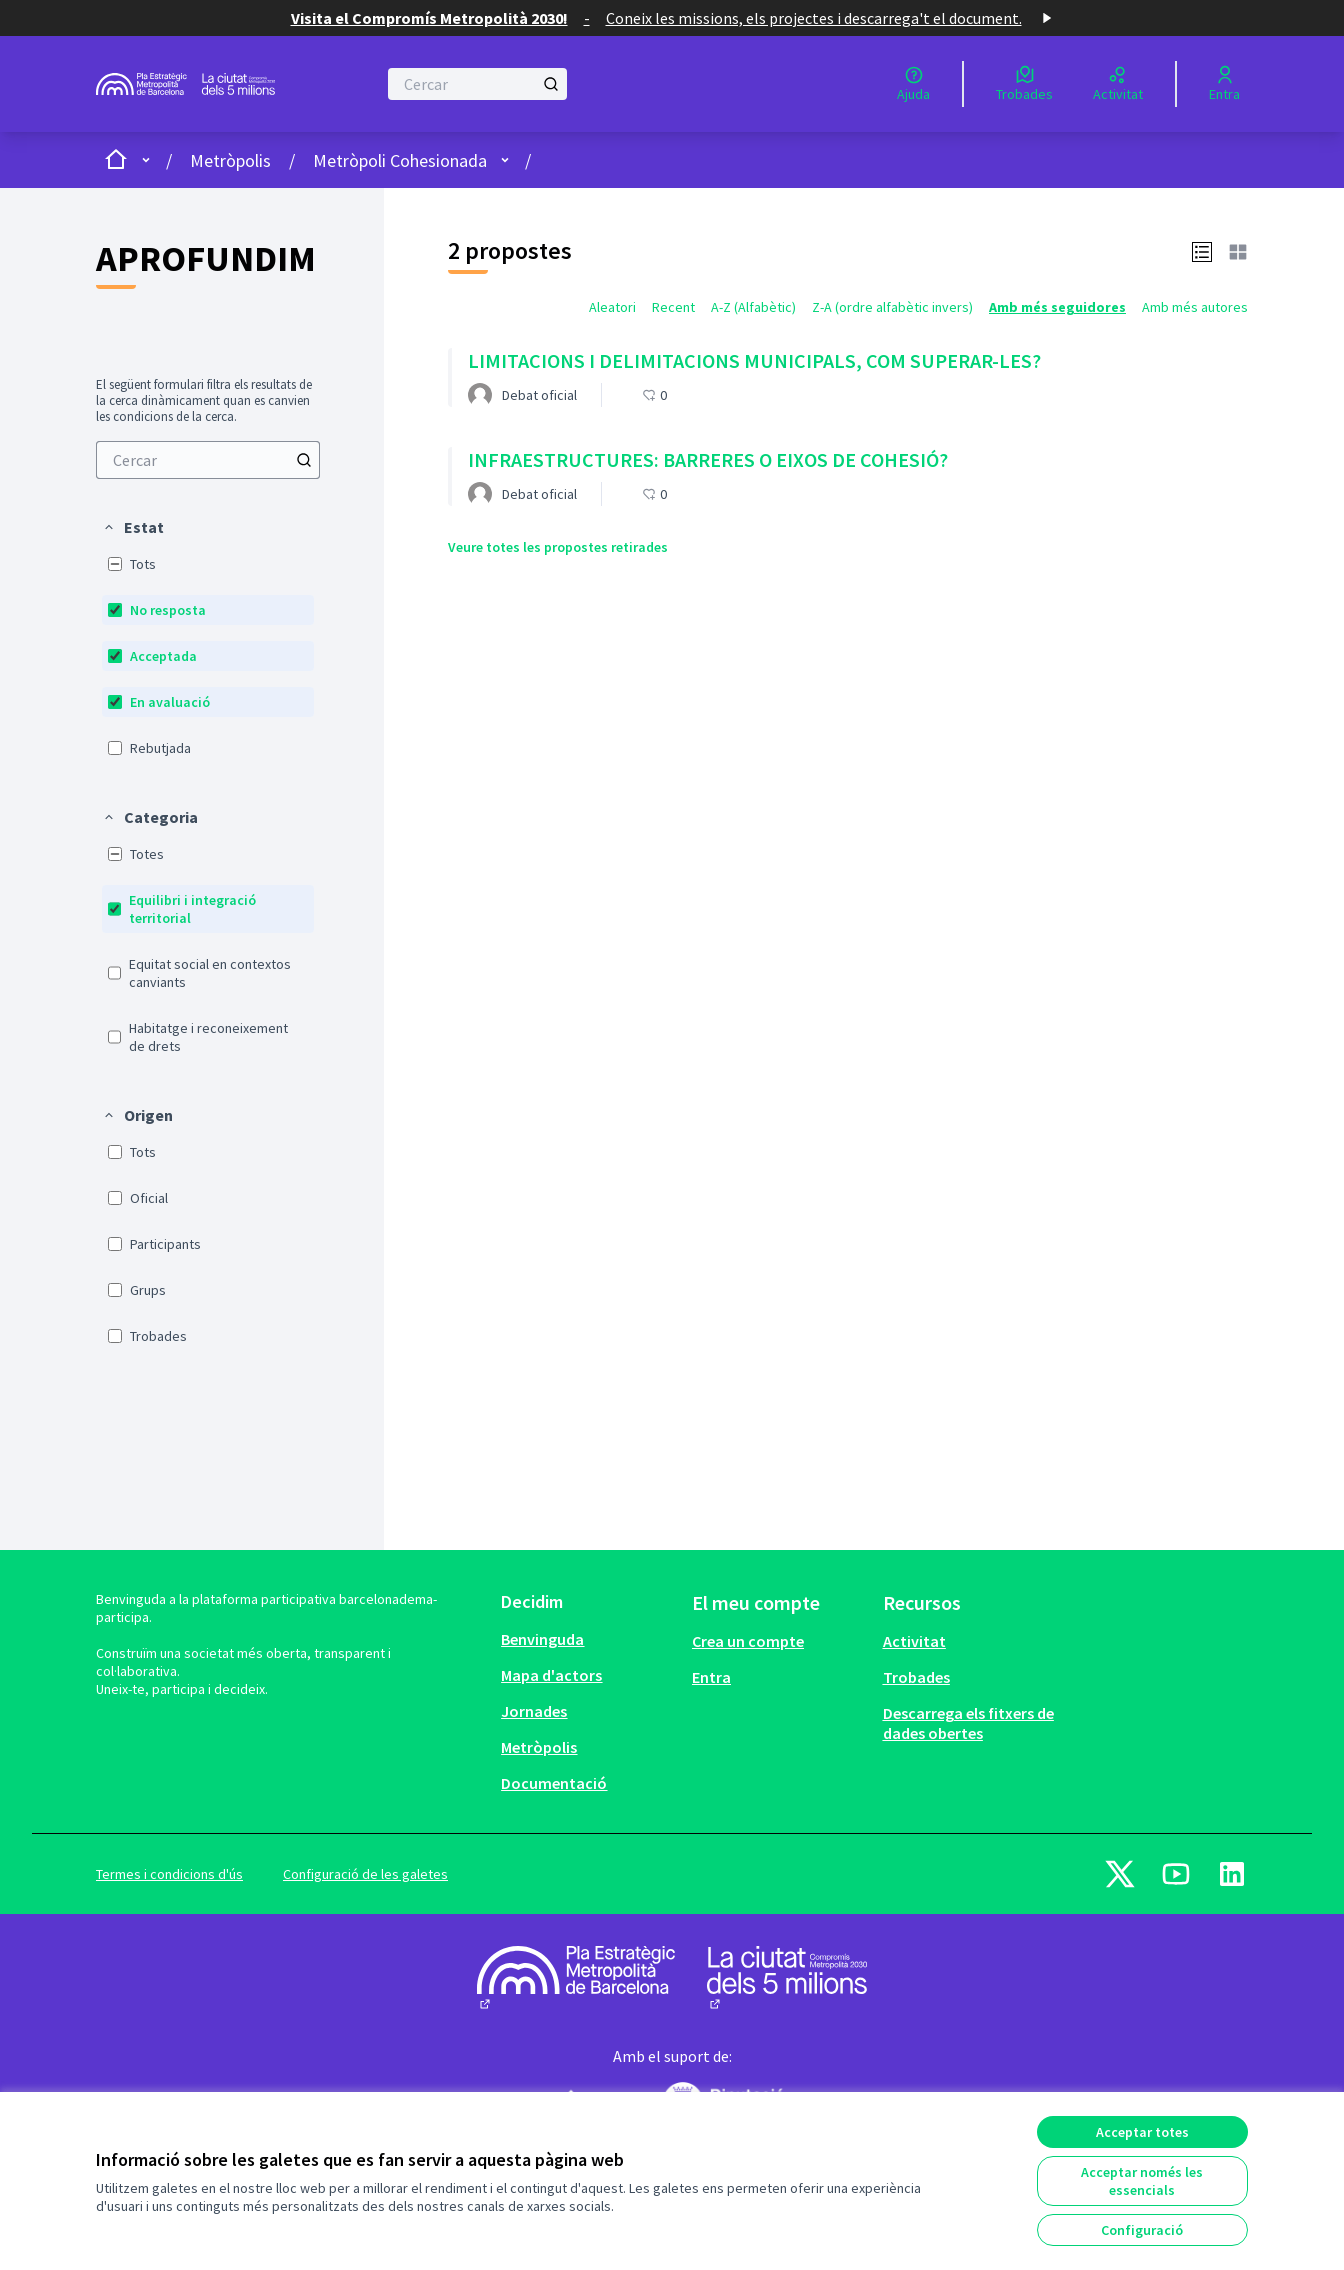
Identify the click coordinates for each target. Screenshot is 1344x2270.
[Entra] (1224, 84)
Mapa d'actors (551, 1675)
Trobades (916, 1677)
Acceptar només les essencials (1142, 2181)
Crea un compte (748, 1641)
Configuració (1142, 2230)
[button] (133, 527)
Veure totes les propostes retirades (558, 547)
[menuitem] (208, 460)
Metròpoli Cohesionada (400, 160)
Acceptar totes (1142, 2132)
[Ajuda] (913, 84)
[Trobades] (1024, 84)
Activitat (914, 1641)
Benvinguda (542, 1639)
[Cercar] (477, 84)
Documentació (554, 1783)
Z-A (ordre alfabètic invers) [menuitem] (892, 307)
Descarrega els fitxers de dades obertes (968, 1723)
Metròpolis (230, 160)
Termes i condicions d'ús (169, 1874)
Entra (711, 1677)
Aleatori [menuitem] (612, 307)
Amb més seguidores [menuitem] (1057, 307)
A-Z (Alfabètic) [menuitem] (753, 307)
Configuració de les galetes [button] (365, 1874)
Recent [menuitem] (673, 307)
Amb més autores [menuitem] (1195, 307)
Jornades (534, 1711)
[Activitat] (1118, 84)
